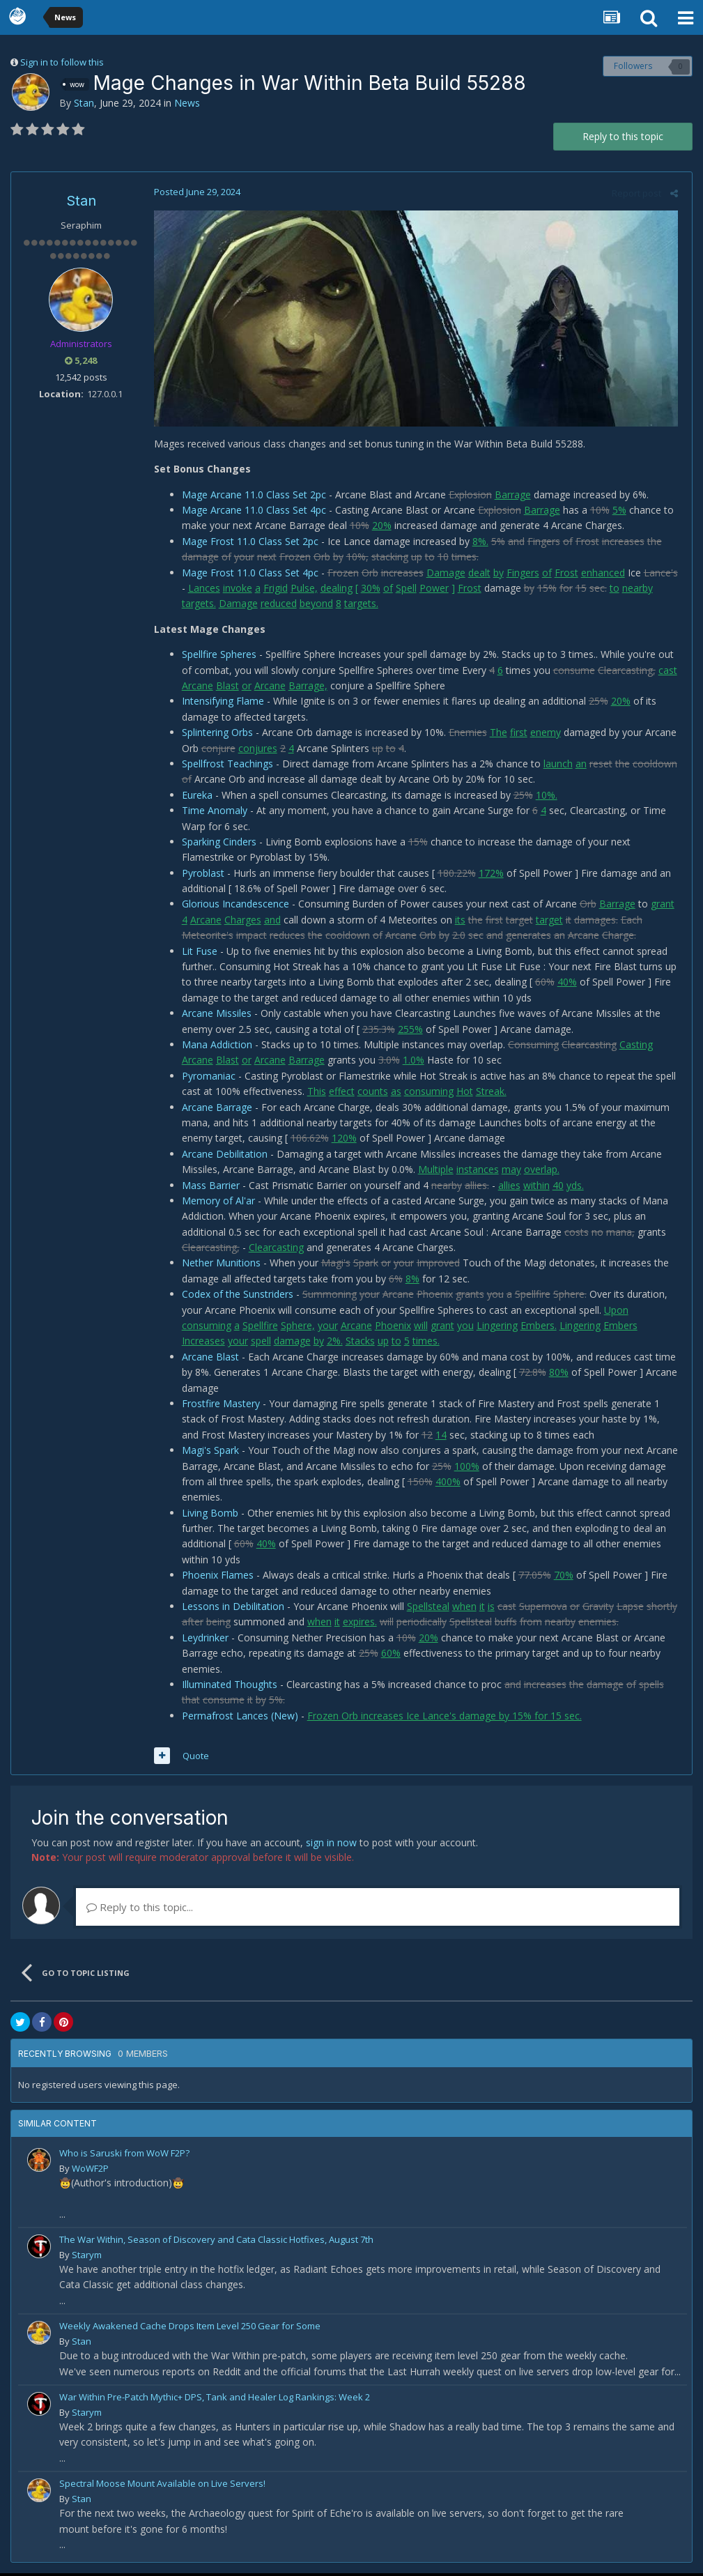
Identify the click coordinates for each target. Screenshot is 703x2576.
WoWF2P (90, 2171)
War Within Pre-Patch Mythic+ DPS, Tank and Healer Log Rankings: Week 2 (214, 2399)
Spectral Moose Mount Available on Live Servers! (162, 2486)
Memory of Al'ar (215, 1203)
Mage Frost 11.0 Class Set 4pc (246, 574)
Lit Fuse (196, 953)
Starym (87, 2257)
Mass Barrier (207, 1187)
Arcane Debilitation (221, 1156)
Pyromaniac (205, 1078)
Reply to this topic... (139, 1910)
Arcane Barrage (213, 1109)
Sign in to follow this (62, 62)
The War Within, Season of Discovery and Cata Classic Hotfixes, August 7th (216, 2242)
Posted (193, 191)
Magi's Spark (206, 1452)
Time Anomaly (211, 813)
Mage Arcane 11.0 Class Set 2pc (250, 497)
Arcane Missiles (213, 1015)
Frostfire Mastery (217, 1406)
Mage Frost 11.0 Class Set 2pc (246, 544)
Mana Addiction (213, 1047)
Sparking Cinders (215, 844)
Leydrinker (201, 1640)
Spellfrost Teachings (224, 766)
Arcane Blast (206, 1359)
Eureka (193, 797)
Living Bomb (206, 1515)
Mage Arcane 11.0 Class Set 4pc (250, 512)
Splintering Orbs (213, 735)
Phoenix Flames (214, 1577)
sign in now (331, 1845)
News (187, 102)
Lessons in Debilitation (229, 1609)
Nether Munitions (217, 1265)
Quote (192, 1758)
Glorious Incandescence (232, 906)
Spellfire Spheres (215, 657)
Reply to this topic (622, 136)
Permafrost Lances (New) (236, 1718)
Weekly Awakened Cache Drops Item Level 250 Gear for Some (189, 2328)
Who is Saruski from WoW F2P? (124, 2155)
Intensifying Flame (219, 703)
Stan (84, 102)
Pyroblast (199, 875)
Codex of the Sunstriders (234, 1296)
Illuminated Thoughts (226, 1687)
